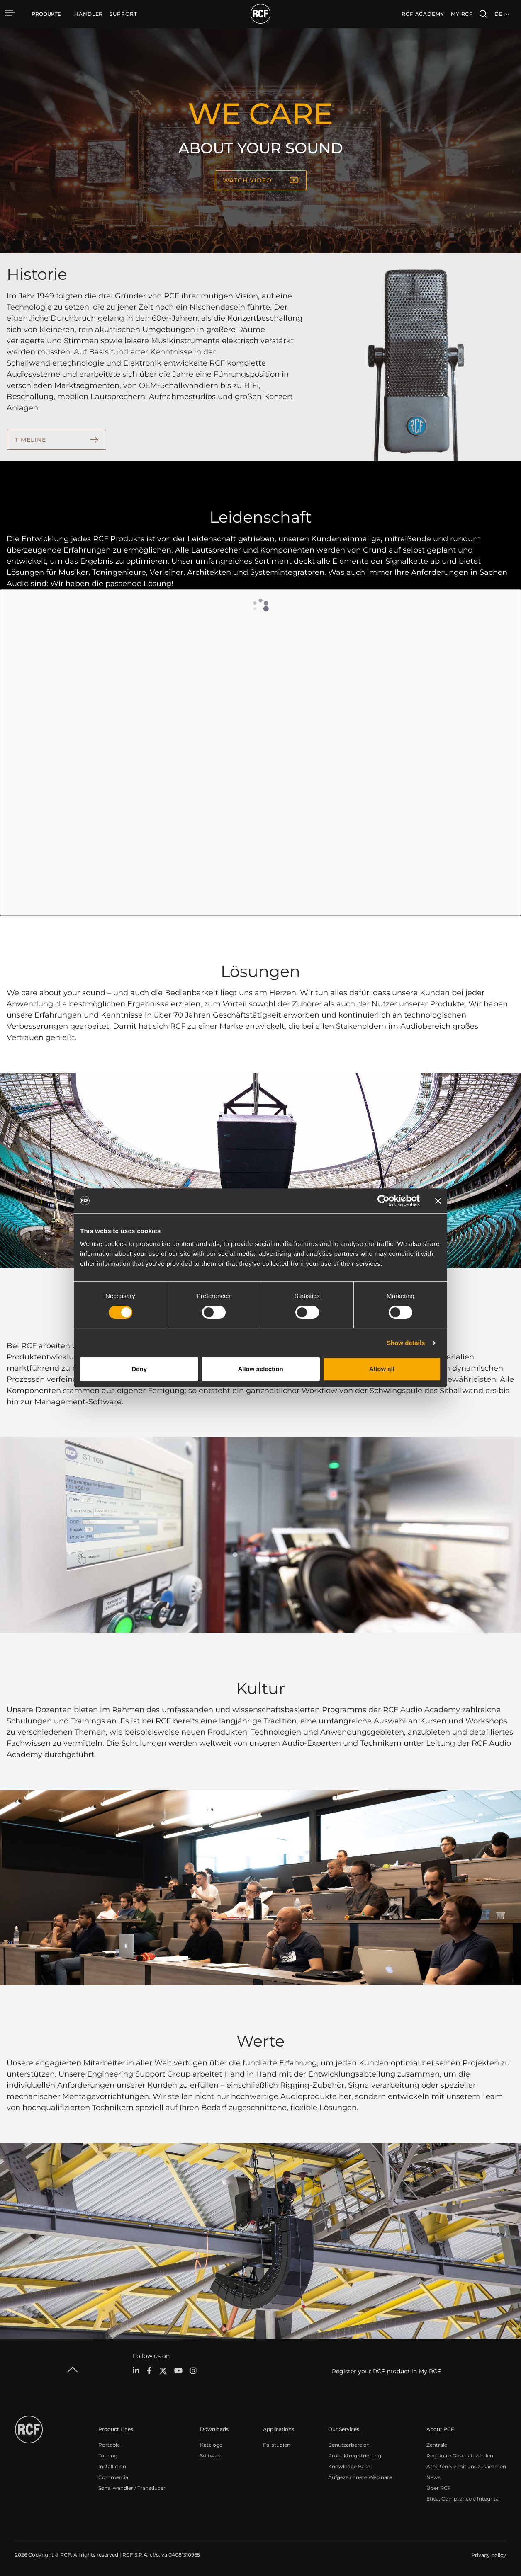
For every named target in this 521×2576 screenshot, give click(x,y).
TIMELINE (30, 439)
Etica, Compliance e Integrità (462, 2499)
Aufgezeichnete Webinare (360, 2477)
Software (211, 2455)
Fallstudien (276, 2445)
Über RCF (438, 2488)
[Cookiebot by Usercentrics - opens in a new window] (383, 1201)
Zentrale (436, 2445)
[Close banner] (438, 1201)
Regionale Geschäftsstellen (459, 2455)
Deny (139, 1368)
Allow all (381, 1368)
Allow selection (260, 1368)
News (433, 2477)
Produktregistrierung (354, 2455)
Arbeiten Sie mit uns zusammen (466, 2466)
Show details (406, 1342)
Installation (112, 2466)
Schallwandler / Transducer (132, 2488)
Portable (109, 2445)
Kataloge (211, 2445)
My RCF (462, 14)
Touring (107, 2455)
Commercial (113, 2477)
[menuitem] (88, 14)
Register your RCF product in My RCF (386, 2371)
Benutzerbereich (349, 2445)
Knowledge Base (349, 2466)
